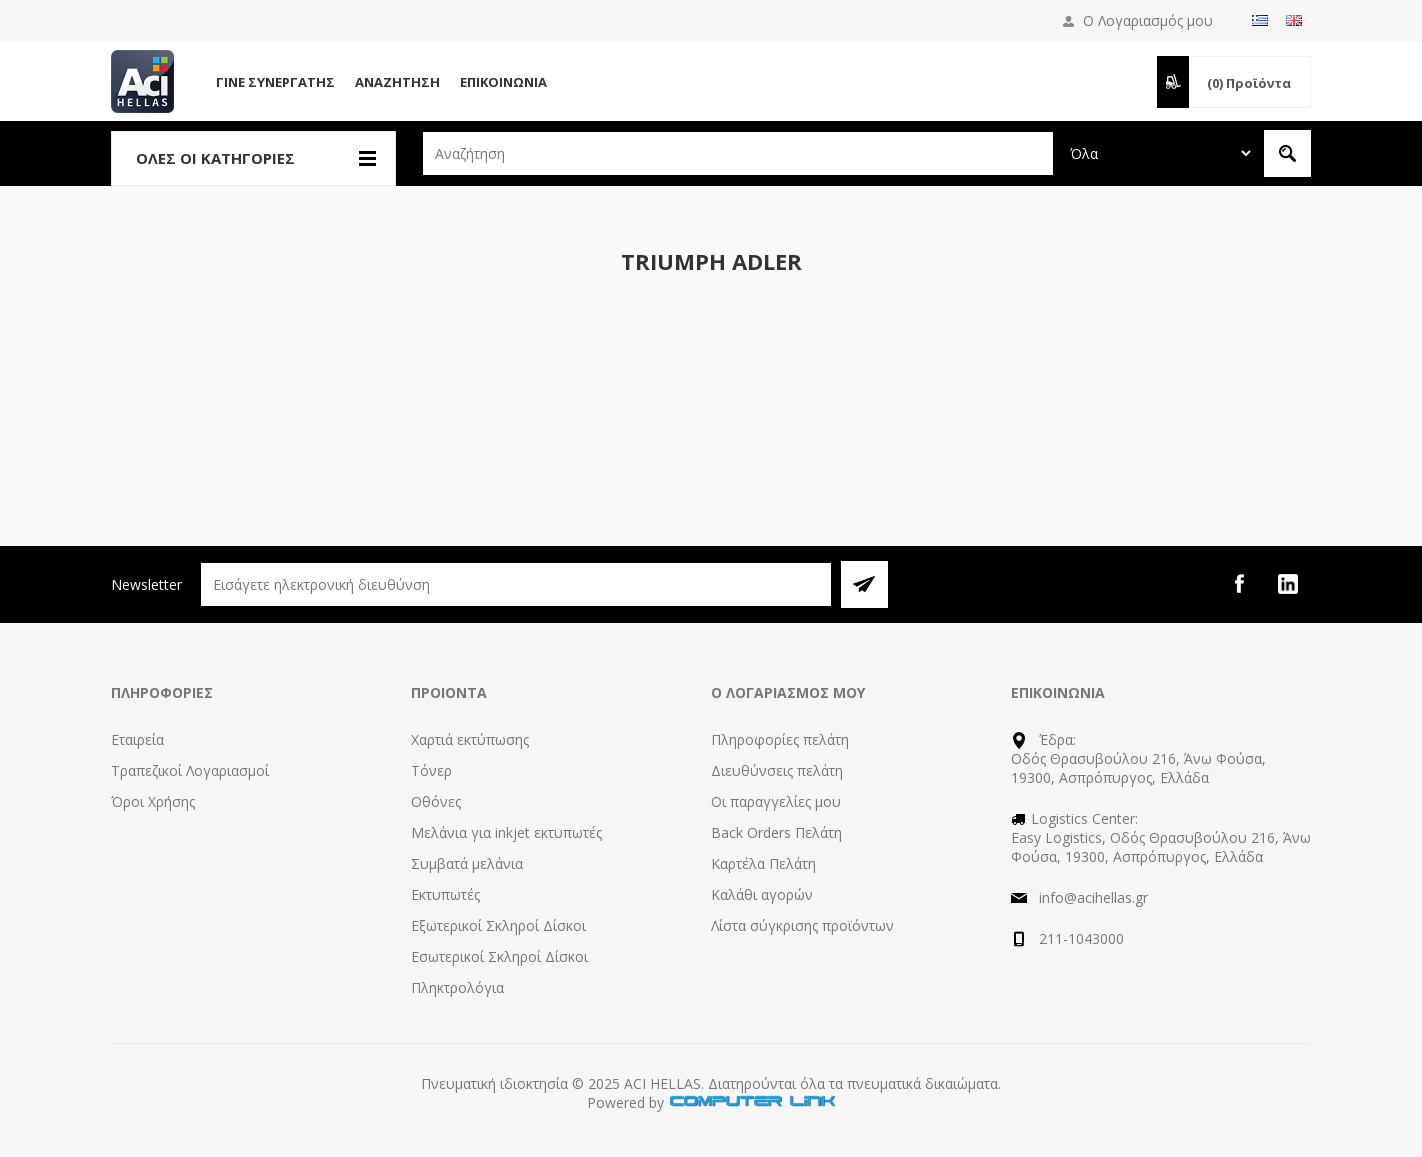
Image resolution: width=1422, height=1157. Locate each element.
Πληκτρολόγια (457, 987)
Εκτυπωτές (445, 894)
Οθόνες (436, 801)
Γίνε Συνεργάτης (275, 82)
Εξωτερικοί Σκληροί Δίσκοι (498, 925)
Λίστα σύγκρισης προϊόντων (802, 925)
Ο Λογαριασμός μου (1148, 20)
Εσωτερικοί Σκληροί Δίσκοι (499, 956)
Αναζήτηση (397, 82)
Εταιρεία (137, 739)
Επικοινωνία (503, 82)
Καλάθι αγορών (762, 894)
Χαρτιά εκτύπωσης (470, 739)
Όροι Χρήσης (153, 801)
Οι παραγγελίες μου (776, 801)
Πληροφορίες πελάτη (780, 739)
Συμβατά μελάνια (467, 863)
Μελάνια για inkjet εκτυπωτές (506, 832)
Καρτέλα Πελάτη (763, 863)
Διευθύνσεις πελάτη (777, 770)
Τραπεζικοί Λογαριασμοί (190, 770)
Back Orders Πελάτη (776, 832)
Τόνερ (431, 770)
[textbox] (738, 153)
